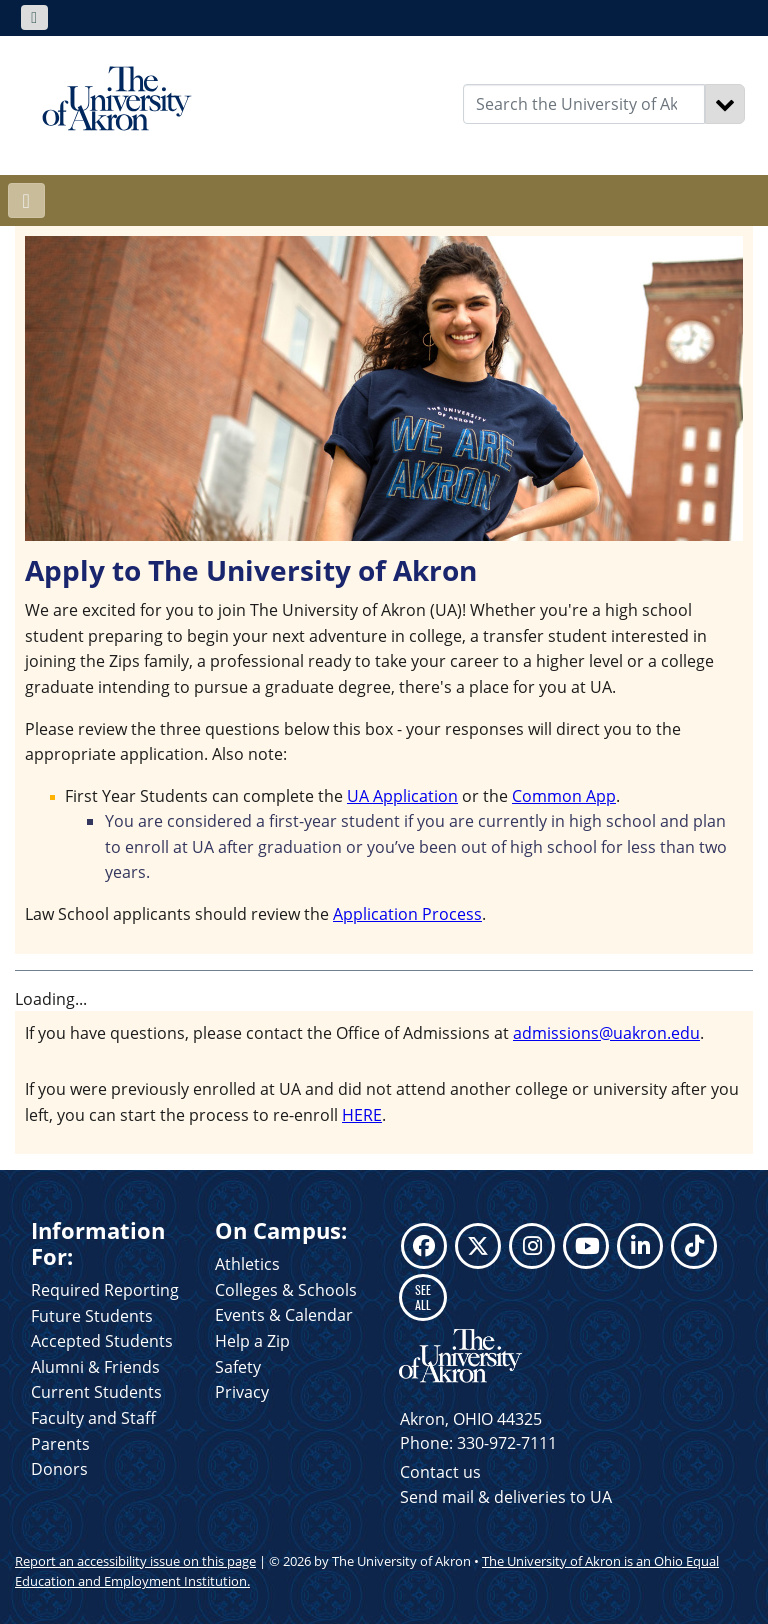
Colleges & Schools (286, 1290)
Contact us (440, 1472)
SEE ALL (423, 1296)
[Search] (725, 104)
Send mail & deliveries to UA (506, 1497)
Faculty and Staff (93, 1418)
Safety (238, 1367)
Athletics (247, 1264)
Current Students (96, 1392)
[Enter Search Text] (584, 104)
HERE (362, 1115)
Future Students (92, 1316)
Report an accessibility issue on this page (135, 1561)
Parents (60, 1444)
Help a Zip (252, 1341)
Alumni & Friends (95, 1367)
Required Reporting (105, 1290)
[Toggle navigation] (34, 17)
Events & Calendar (284, 1315)
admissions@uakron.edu (606, 1033)
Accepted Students (102, 1341)
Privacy (242, 1392)
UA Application (402, 796)
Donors (59, 1469)
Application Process (407, 914)
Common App (564, 796)
